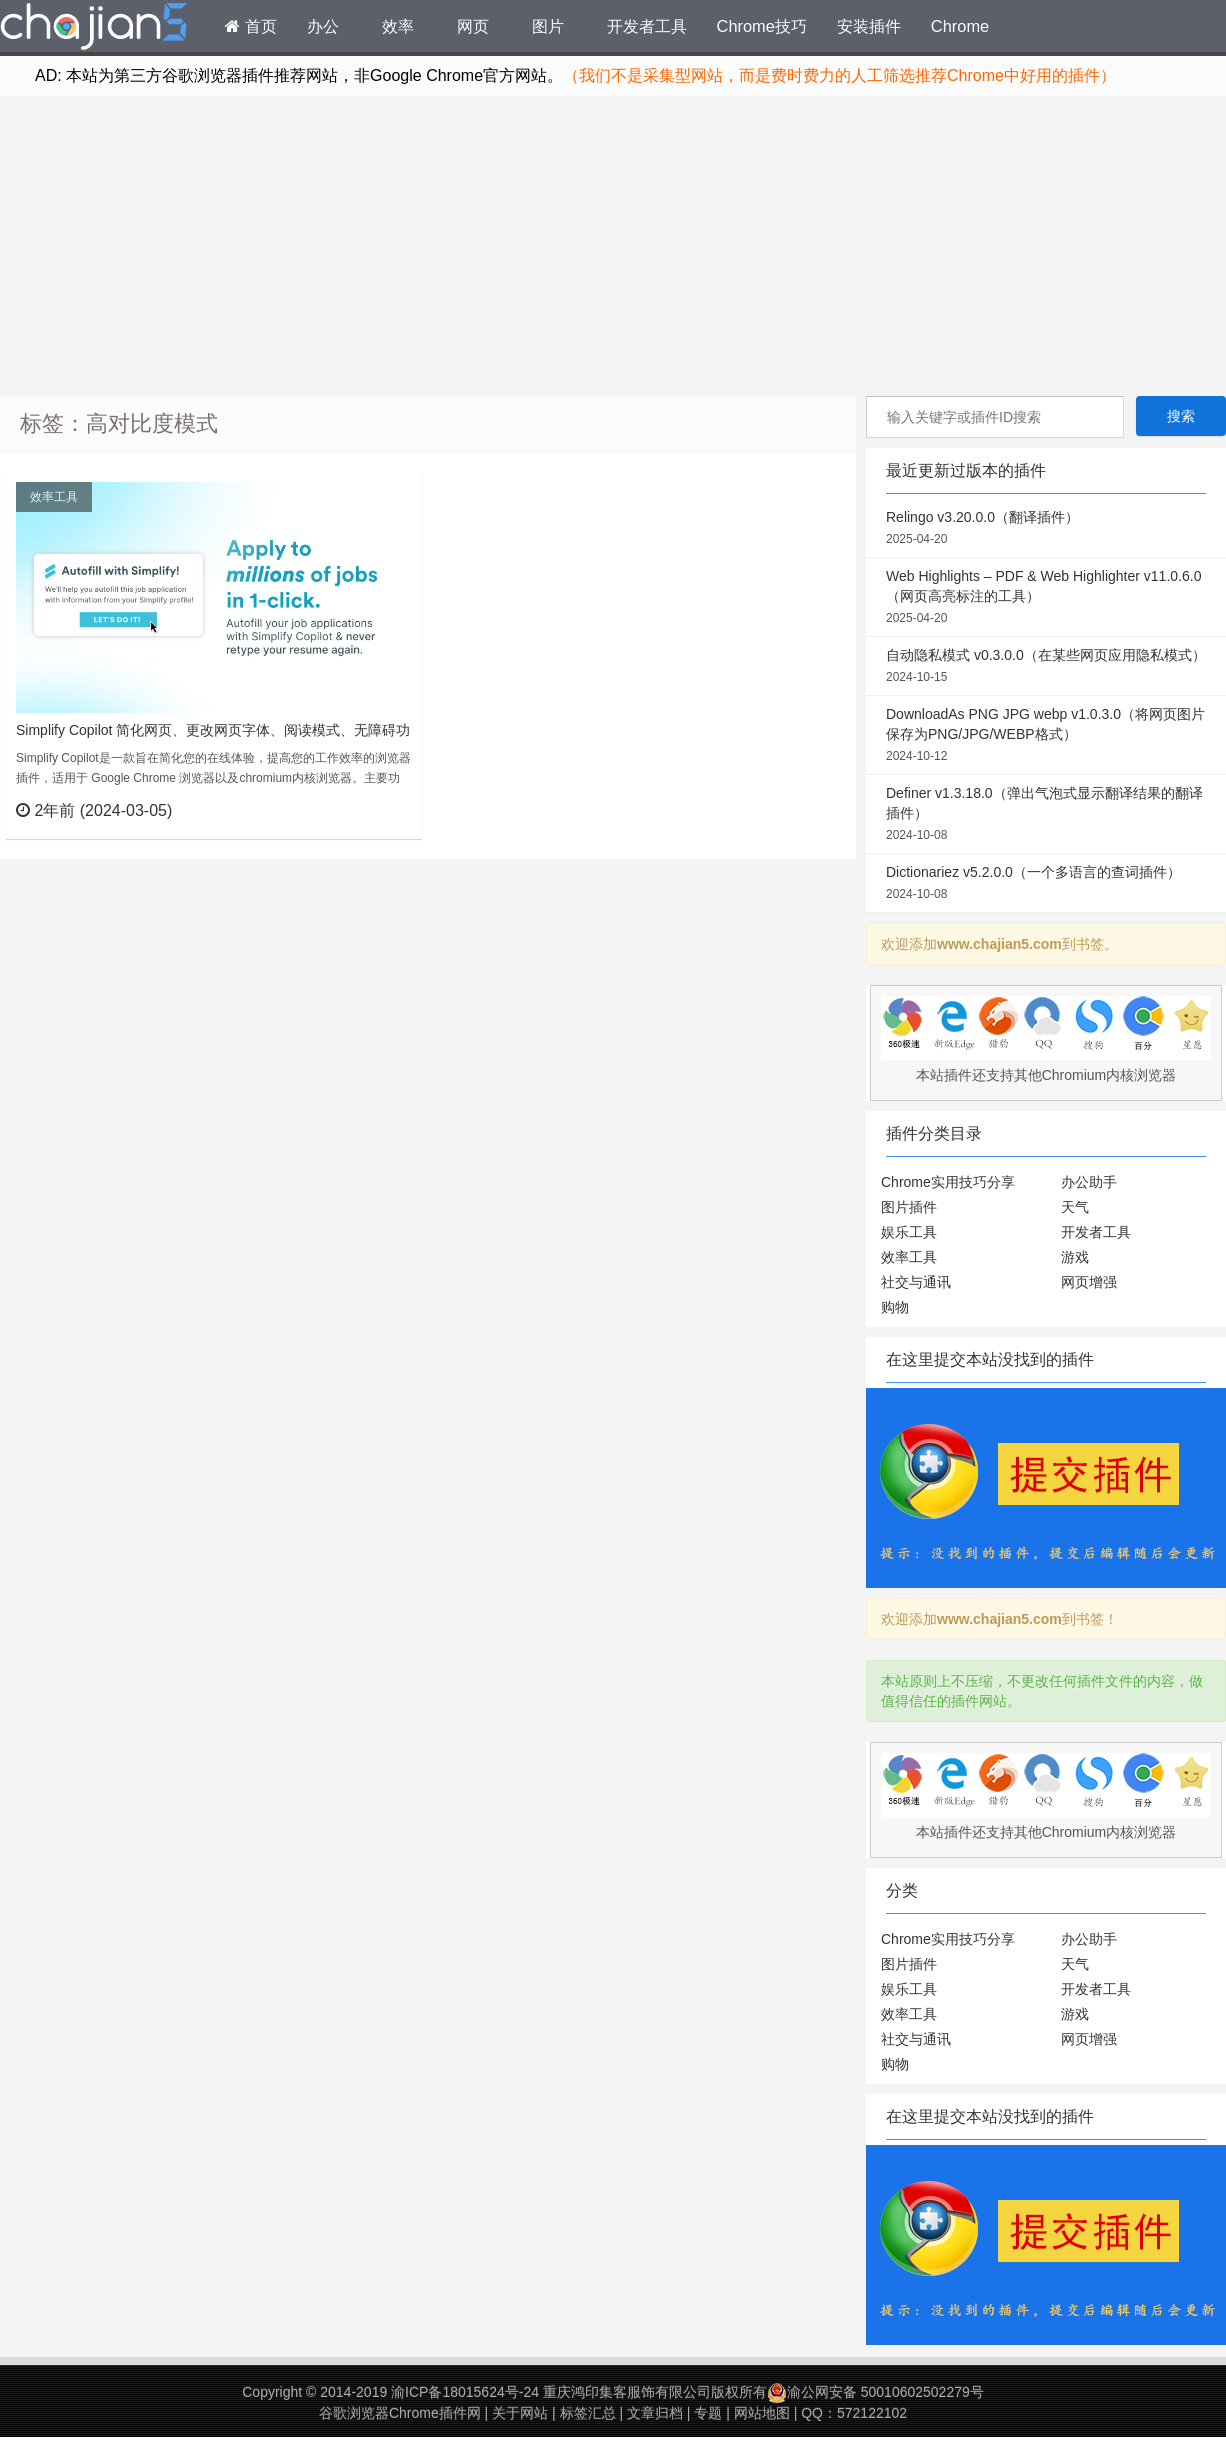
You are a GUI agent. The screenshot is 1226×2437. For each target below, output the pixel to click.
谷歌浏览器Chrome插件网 (400, 2413)
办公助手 (1089, 1182)
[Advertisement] (613, 246)
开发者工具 (647, 26)
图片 (548, 26)
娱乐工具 (909, 1232)
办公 (323, 26)
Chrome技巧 (762, 26)
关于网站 (520, 2413)
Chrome (960, 26)
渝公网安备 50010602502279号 (875, 2392)
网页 (473, 26)
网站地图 (762, 2413)
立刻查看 (370, 810)
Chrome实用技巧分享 (948, 1182)
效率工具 (54, 497)
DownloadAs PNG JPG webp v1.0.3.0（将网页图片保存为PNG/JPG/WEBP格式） (1046, 736)
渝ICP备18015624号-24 (465, 2392)
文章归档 (655, 2413)
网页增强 (1089, 1282)
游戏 (1075, 1257)
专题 (708, 2413)
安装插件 (869, 26)
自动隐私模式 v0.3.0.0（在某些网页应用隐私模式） (1046, 667)
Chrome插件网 (94, 29)
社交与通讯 (916, 1282)
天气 (1075, 1207)
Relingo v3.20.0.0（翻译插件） (1046, 529)
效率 (398, 26)
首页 (251, 26)
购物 (895, 1307)
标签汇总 (588, 2413)
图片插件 (909, 1207)
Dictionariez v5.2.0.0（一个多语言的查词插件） (1046, 884)
